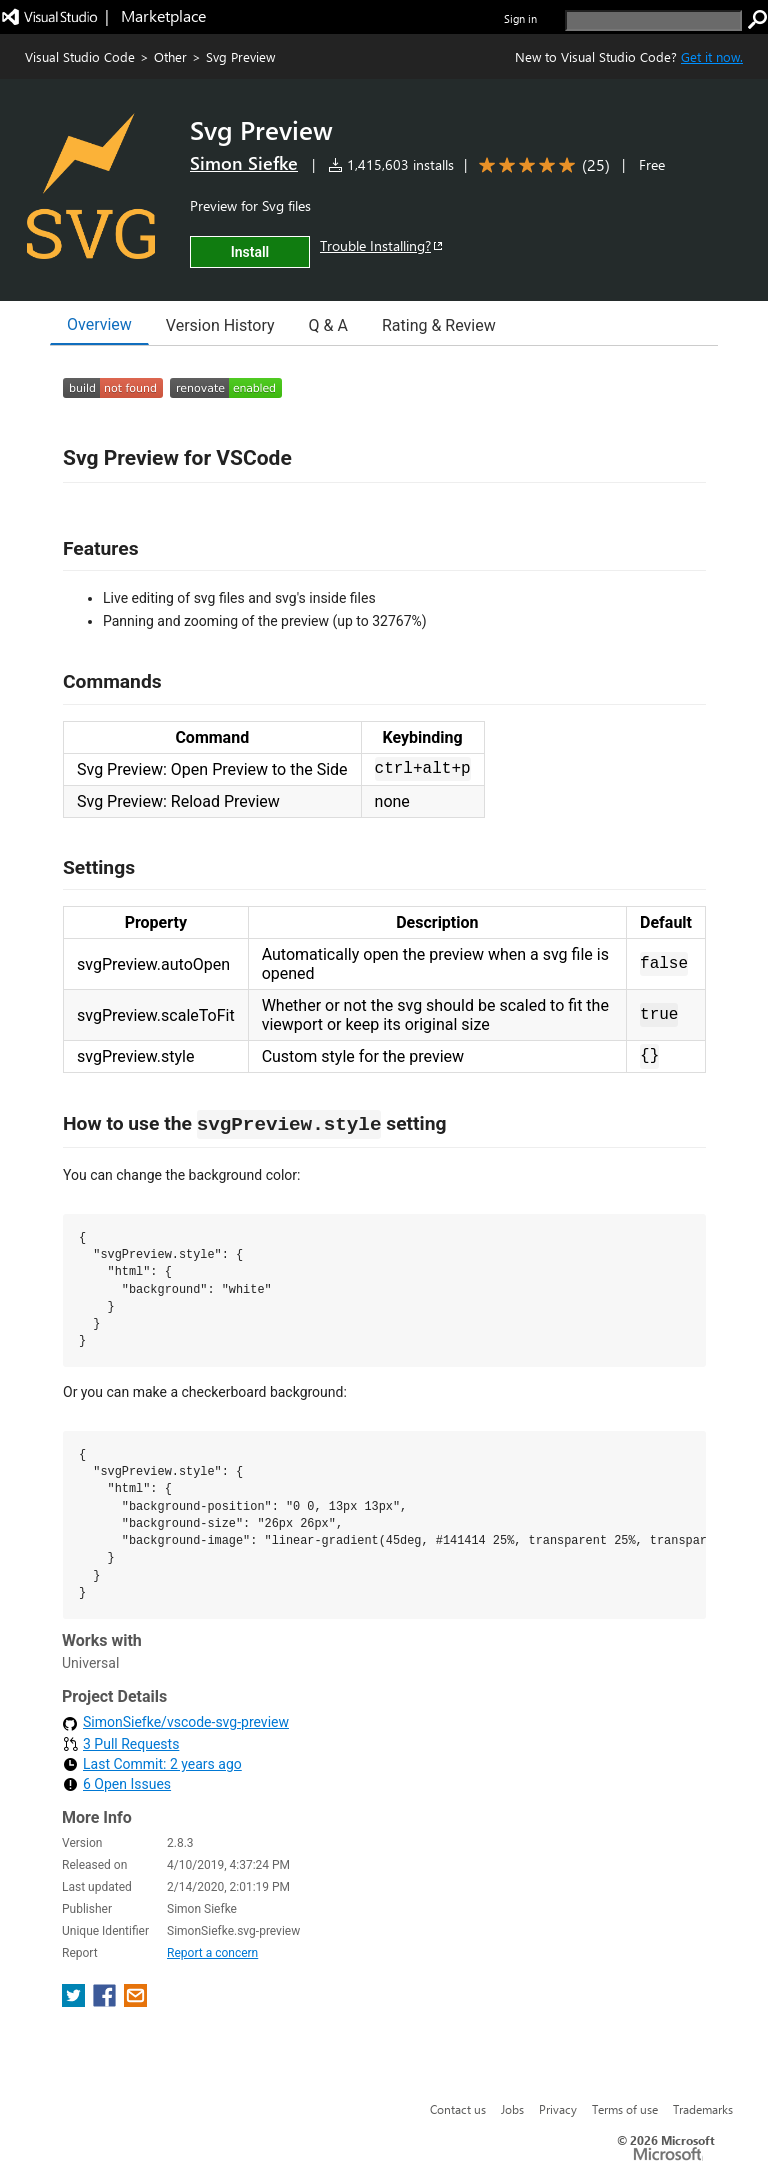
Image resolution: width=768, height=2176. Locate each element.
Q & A (328, 325)
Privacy (558, 2109)
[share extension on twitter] (75, 2001)
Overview (99, 324)
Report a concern (212, 1953)
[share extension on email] (135, 2001)
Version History (220, 325)
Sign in (520, 18)
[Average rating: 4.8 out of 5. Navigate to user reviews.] (541, 165)
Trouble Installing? (382, 245)
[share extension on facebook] (106, 2001)
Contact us (458, 2109)
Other (170, 56)
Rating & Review (439, 325)
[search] (653, 20)
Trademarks (703, 2109)
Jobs (512, 2109)
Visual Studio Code (80, 56)
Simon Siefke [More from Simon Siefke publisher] (244, 163)
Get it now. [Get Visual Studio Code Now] (712, 56)
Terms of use (625, 2109)
